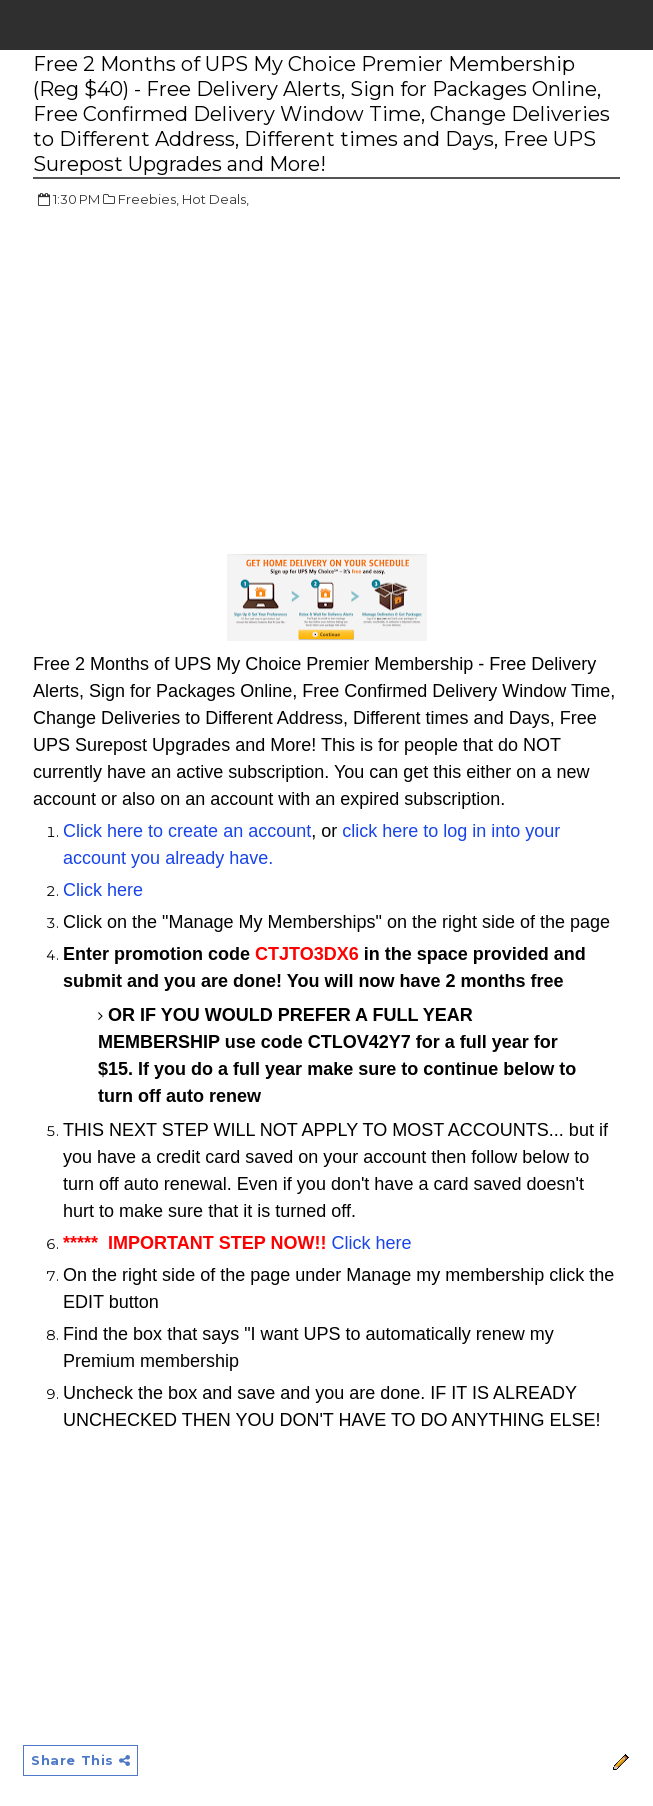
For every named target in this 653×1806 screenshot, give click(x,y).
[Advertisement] (201, 370)
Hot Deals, (215, 199)
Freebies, (148, 199)
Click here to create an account (187, 831)
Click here (103, 890)
